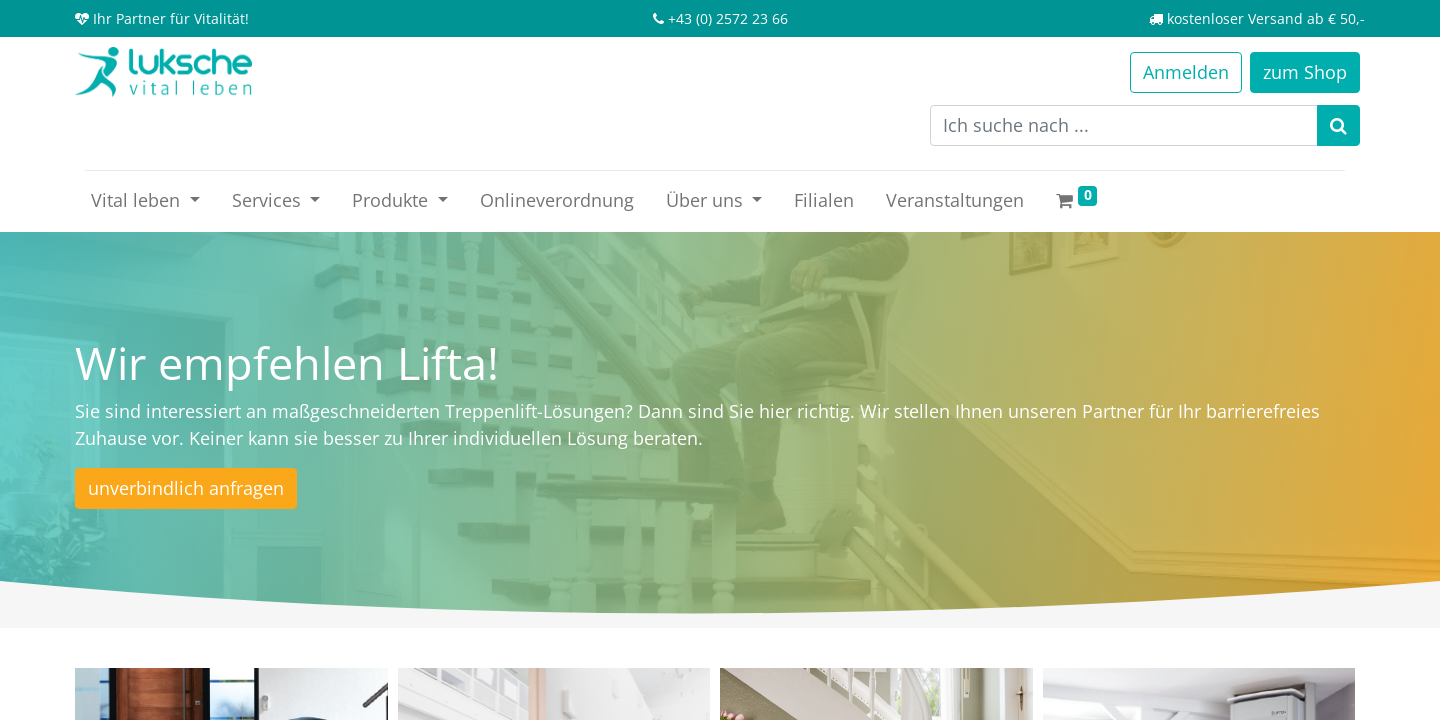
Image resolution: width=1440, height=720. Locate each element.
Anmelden (1186, 72)
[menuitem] (557, 200)
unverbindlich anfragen (186, 488)
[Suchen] (1338, 125)
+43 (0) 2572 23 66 (728, 18)
